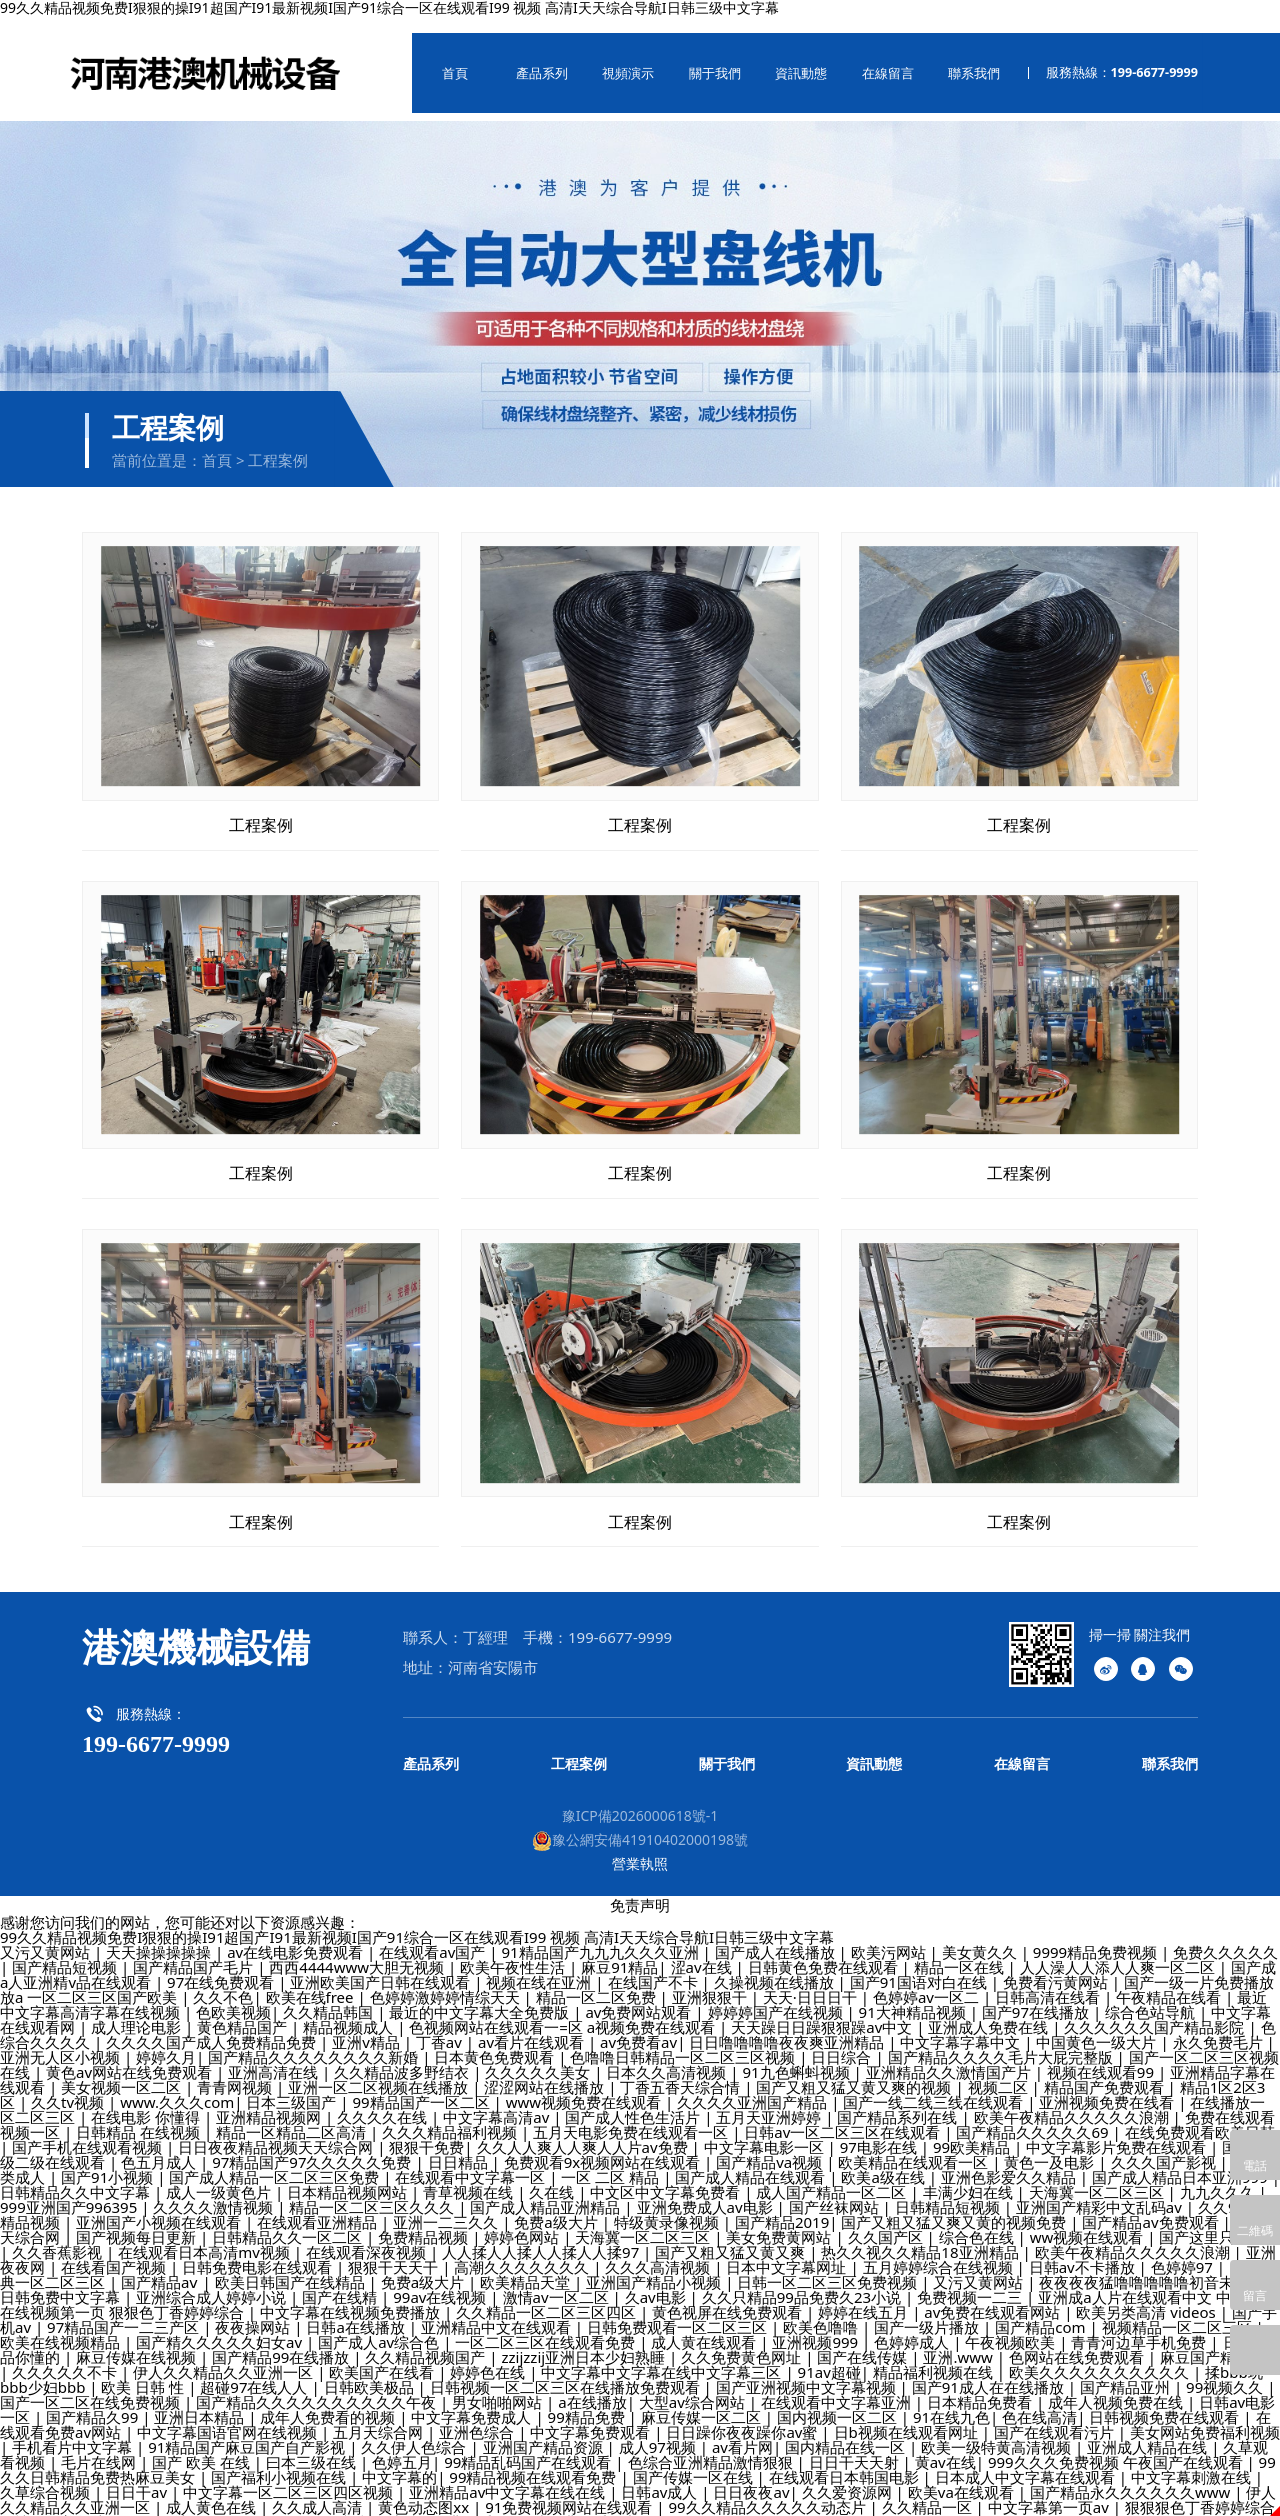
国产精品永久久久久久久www (1132, 2476)
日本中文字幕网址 (788, 2251)
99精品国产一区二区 (423, 2086)
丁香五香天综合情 (682, 2071)
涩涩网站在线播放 (546, 2071)
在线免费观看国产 (580, 2506)
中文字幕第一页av (1050, 2491)
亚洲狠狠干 (711, 1981)
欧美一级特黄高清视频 (998, 2431)
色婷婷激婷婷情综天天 (447, 1981)
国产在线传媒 (864, 2341)
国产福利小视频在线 (280, 2461)
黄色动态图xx (425, 2491)
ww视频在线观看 (1088, 2221)
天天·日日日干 (812, 1981)
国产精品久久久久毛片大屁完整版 (1002, 2041)
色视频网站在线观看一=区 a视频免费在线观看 (564, 2011)
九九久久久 (1219, 2176)
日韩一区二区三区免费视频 (829, 2266)
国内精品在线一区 (847, 2431)
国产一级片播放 (928, 2311)
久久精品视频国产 (427, 2341)
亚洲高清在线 (275, 2056)
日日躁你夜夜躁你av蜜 (743, 2416)
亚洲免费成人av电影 (707, 2191)
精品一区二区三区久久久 (373, 2191)
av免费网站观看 (640, 1996)
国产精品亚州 (1127, 2371)
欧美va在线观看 (963, 2476)
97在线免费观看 (222, 1966)
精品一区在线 (961, 1951)
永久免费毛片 (1220, 2026)
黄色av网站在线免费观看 (131, 2056)
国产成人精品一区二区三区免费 (276, 2161)
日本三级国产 (293, 2086)
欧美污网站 (890, 1936)
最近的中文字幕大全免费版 (481, 1996)
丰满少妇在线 (970, 2176)
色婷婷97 (1184, 2251)
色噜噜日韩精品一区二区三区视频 (684, 2041)
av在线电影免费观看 (297, 1936)
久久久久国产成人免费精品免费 (213, 2026)
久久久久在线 (384, 2101)
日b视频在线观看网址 (908, 2416)
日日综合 (843, 2041)
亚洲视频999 (817, 2326)
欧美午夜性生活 (514, 1951)
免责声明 (640, 1889)
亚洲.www (959, 2341)
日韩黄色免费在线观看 (825, 1951)
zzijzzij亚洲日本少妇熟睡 (585, 2341)
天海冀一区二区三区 (1098, 2176)
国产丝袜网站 (836, 2191)
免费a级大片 (557, 2206)
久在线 (553, 2176)
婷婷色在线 (489, 2356)
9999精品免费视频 (1097, 1936)
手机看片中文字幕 (74, 2431)
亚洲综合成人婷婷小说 (213, 2281)
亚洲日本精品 (201, 2401)
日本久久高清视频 (668, 2056)
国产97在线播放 (1037, 1996)
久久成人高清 (319, 2491)
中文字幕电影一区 (766, 2131)
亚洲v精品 (368, 2026)
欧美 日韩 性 (144, 2371)
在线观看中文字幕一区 (472, 2161)
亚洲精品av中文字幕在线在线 (509, 2476)
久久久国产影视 (1165, 2146)
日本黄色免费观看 (496, 2041)
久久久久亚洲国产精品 (754, 2086)
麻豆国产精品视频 (1220, 2341)
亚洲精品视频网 (270, 2101)
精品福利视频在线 (935, 2356)
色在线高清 (1039, 2401)
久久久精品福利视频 (451, 2116)
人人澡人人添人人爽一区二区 (1119, 1951)
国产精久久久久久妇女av (221, 2326)
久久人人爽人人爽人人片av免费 (584, 2131)
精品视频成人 (350, 2011)
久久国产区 (887, 2221)
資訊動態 (784, 65)
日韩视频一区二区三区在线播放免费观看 (567, 2371)
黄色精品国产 (244, 2011)
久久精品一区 (929, 2491)
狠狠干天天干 (395, 2251)
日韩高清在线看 (1049, 1981)
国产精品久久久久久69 (1034, 2116)
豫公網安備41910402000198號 (640, 1823)
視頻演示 (619, 65)
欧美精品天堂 (527, 2266)
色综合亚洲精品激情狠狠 (712, 2446)
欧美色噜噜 (822, 2311)
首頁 (453, 65)
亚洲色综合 (478, 2416)
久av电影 (657, 2281)
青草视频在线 (470, 2176)
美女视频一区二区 (123, 2071)
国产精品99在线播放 (282, 2341)
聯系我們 (950, 65)
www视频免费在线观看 (585, 2086)
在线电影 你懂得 (147, 2101)
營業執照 (640, 1847)
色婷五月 (402, 2446)
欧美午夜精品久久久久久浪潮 (1073, 2101)
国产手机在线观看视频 (89, 2131)
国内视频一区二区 (839, 2401)
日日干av (138, 2476)
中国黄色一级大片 (1098, 2026)
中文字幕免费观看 (592, 2416)
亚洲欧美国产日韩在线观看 (382, 1966)
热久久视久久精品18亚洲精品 (921, 2236)
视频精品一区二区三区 (1179, 2311)
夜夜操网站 (254, 2311)
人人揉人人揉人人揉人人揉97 (542, 2236)
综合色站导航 (1152, 1996)
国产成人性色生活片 (634, 2101)
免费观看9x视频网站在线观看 (604, 2146)
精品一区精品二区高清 (293, 2116)
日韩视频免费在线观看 (1166, 2401)
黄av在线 (945, 2446)
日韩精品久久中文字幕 (77, 2176)
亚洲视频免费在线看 (1108, 2086)
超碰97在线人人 (255, 2371)
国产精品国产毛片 (195, 1951)
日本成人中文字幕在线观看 (1027, 2461)
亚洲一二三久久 (447, 2206)
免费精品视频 (425, 2221)
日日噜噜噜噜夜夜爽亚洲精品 (788, 2026)
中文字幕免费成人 (473, 2401)
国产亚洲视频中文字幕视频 (808, 2371)
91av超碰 (829, 2356)
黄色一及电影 (1051, 2146)
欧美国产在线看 (383, 2356)
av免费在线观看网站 (994, 2296)
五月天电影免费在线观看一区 (632, 2116)
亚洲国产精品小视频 (655, 2266)
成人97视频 (659, 2431)
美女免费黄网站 (780, 2221)
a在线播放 (592, 2386)
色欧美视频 (233, 1996)
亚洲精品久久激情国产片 (950, 2056)
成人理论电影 (138, 2011)
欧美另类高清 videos (1147, 2296)
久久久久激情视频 (215, 2191)
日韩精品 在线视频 (140, 2116)
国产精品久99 (94, 2401)
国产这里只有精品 (1219, 2221)
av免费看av (638, 2026)
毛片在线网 (100, 2446)
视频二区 (1000, 2071)
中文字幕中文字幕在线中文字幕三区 (663, 2356)
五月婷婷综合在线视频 (940, 2251)
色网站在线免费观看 (1078, 2341)
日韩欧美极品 (371, 2371)
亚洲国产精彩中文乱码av (1101, 2191)
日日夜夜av (751, 2476)
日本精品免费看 (981, 2386)
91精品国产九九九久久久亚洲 (601, 1936)
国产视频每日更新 (138, 2221)
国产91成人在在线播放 (990, 2371)
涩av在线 (703, 1951)
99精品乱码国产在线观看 (529, 2446)
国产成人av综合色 (380, 2326)
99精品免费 (588, 2401)
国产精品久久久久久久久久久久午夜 (318, 2386)
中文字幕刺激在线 (1193, 2461)
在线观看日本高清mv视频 (206, 2236)
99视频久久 (1226, 2371)
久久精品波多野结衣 (403, 2056)
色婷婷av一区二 (928, 1981)
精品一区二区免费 (598, 1981)
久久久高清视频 (659, 2251)
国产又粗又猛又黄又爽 (732, 2236)
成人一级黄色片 (220, 2176)
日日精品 (460, 2146)
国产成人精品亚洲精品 (547, 2191)
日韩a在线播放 (357, 2311)
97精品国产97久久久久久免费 (313, 2146)
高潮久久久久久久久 (523, 2251)
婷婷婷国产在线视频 (777, 1996)
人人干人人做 (267, 2506)
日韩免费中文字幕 (62, 2281)
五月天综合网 (380, 2416)
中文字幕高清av (498, 2101)
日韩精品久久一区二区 (289, 2221)
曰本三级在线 (313, 2446)
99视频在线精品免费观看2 (416, 2506)
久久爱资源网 (849, 2476)
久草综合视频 (47, 2476)
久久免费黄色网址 (743, 2341)
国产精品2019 (782, 2206)
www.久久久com (177, 2086)
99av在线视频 (441, 2281)
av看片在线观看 (533, 2026)
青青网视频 (236, 2071)
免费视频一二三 (971, 2281)
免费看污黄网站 (1057, 1966)
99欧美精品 (973, 2131)
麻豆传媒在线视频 (138, 2341)
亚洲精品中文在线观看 (498, 2311)
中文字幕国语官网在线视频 (229, 2416)
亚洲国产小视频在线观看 (160, 2206)
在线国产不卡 (655, 1966)
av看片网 (742, 2431)
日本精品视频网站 (349, 2176)
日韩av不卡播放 (1084, 2251)
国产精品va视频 (771, 2146)
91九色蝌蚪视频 (798, 2056)
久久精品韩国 (330, 1996)
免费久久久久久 (1225, 1936)
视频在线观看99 (1102, 2056)
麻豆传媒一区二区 (703, 2401)
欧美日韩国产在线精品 (292, 2266)
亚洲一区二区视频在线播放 (380, 2071)
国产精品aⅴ (161, 2266)
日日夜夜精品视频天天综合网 (277, 2131)
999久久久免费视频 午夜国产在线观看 (1117, 2446)
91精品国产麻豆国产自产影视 (248, 2431)
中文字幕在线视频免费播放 (352, 2296)
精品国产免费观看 (1106, 2071)
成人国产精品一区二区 (833, 2176)
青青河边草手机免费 (1140, 2326)
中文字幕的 (399, 2461)
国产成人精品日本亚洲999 (1182, 2161)
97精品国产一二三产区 (125, 2311)
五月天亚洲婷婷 (770, 2101)
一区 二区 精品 (612, 2161)
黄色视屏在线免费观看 (729, 2296)
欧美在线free (312, 1981)
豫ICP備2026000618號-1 (640, 1799)
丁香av (441, 2026)
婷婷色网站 (523, 2221)
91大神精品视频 (914, 1996)
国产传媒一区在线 (695, 2461)
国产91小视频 (109, 2161)
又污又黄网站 (47, 1936)
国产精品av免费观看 (1152, 2206)
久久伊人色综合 (415, 2431)
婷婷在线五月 (865, 2296)
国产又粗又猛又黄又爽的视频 (855, 2071)
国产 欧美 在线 (203, 2446)
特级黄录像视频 (668, 2206)
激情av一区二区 (558, 2281)
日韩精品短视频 (949, 2191)
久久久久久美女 (539, 2056)
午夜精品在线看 (1170, 1981)
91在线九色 (951, 2401)
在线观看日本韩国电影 (846, 2461)
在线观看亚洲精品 (319, 2206)
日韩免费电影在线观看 (259, 2251)
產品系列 (536, 65)
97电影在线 (880, 2131)
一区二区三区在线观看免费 (547, 2326)
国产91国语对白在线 (920, 1966)
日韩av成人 (661, 2476)
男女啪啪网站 (499, 2386)
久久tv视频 (69, 2086)
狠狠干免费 (426, 2131)
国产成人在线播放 (777, 1936)
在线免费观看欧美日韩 (1200, 2116)
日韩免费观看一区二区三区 (679, 2311)
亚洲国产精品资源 (545, 2431)
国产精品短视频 (66, 1951)
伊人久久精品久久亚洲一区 (225, 2356)
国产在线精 (341, 2281)
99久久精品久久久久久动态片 (768, 2491)
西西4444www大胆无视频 (358, 1951)
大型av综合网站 (694, 2386)
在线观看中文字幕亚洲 (838, 2386)
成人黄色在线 (213, 2491)
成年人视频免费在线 (1117, 2386)
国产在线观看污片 (1056, 2416)
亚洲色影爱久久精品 (1010, 2161)
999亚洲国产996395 (70, 2191)
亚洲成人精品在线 (1149, 2431)
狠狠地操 (176, 2506)
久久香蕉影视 (59, 2236)
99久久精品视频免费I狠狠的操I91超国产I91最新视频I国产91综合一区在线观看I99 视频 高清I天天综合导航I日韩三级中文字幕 (417, 1921)
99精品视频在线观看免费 (534, 2461)
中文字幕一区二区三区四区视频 (290, 2476)
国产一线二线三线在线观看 (935, 2086)
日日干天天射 (856, 2446)
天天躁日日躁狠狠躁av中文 (823, 2011)
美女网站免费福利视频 (1205, 2416)
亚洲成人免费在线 (990, 2011)
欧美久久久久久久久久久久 (1101, 2356)
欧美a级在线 (884, 2161)
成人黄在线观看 (705, 2326)
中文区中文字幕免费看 (667, 2176)
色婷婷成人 (913, 2326)
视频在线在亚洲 (540, 1966)
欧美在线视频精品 (62, 2326)
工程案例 (278, 444)
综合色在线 (978, 2221)
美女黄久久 (981, 1936)
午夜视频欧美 (1012, 2326)
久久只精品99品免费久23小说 (803, 2281)
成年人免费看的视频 (329, 2401)
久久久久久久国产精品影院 (1156, 2011)
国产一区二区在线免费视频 (92, 2386)
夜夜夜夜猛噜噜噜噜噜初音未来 (1146, 2266)
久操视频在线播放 (776, 1966)
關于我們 (702, 65)
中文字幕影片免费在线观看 (1118, 2131)
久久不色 (223, 1981)
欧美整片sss (88, 2506)
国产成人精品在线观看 (752, 2161)
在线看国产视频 (115, 2251)
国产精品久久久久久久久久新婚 (315, 2041)
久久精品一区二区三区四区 (548, 2296)
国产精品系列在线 (899, 2101)
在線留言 (867, 65)
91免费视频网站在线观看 (570, 2491)
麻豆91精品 (619, 1951)
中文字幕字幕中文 (962, 2026)
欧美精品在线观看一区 (915, 2146)
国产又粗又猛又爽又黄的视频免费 (955, 2206)
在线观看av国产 (434, 1936)
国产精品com (1042, 2311)
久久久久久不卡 (66, 2356)
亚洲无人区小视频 (62, 2041)
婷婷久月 (166, 2041)
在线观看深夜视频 (368, 2236)
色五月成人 (160, 2146)
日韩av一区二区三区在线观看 (844, 2116)
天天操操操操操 (160, 1936)
